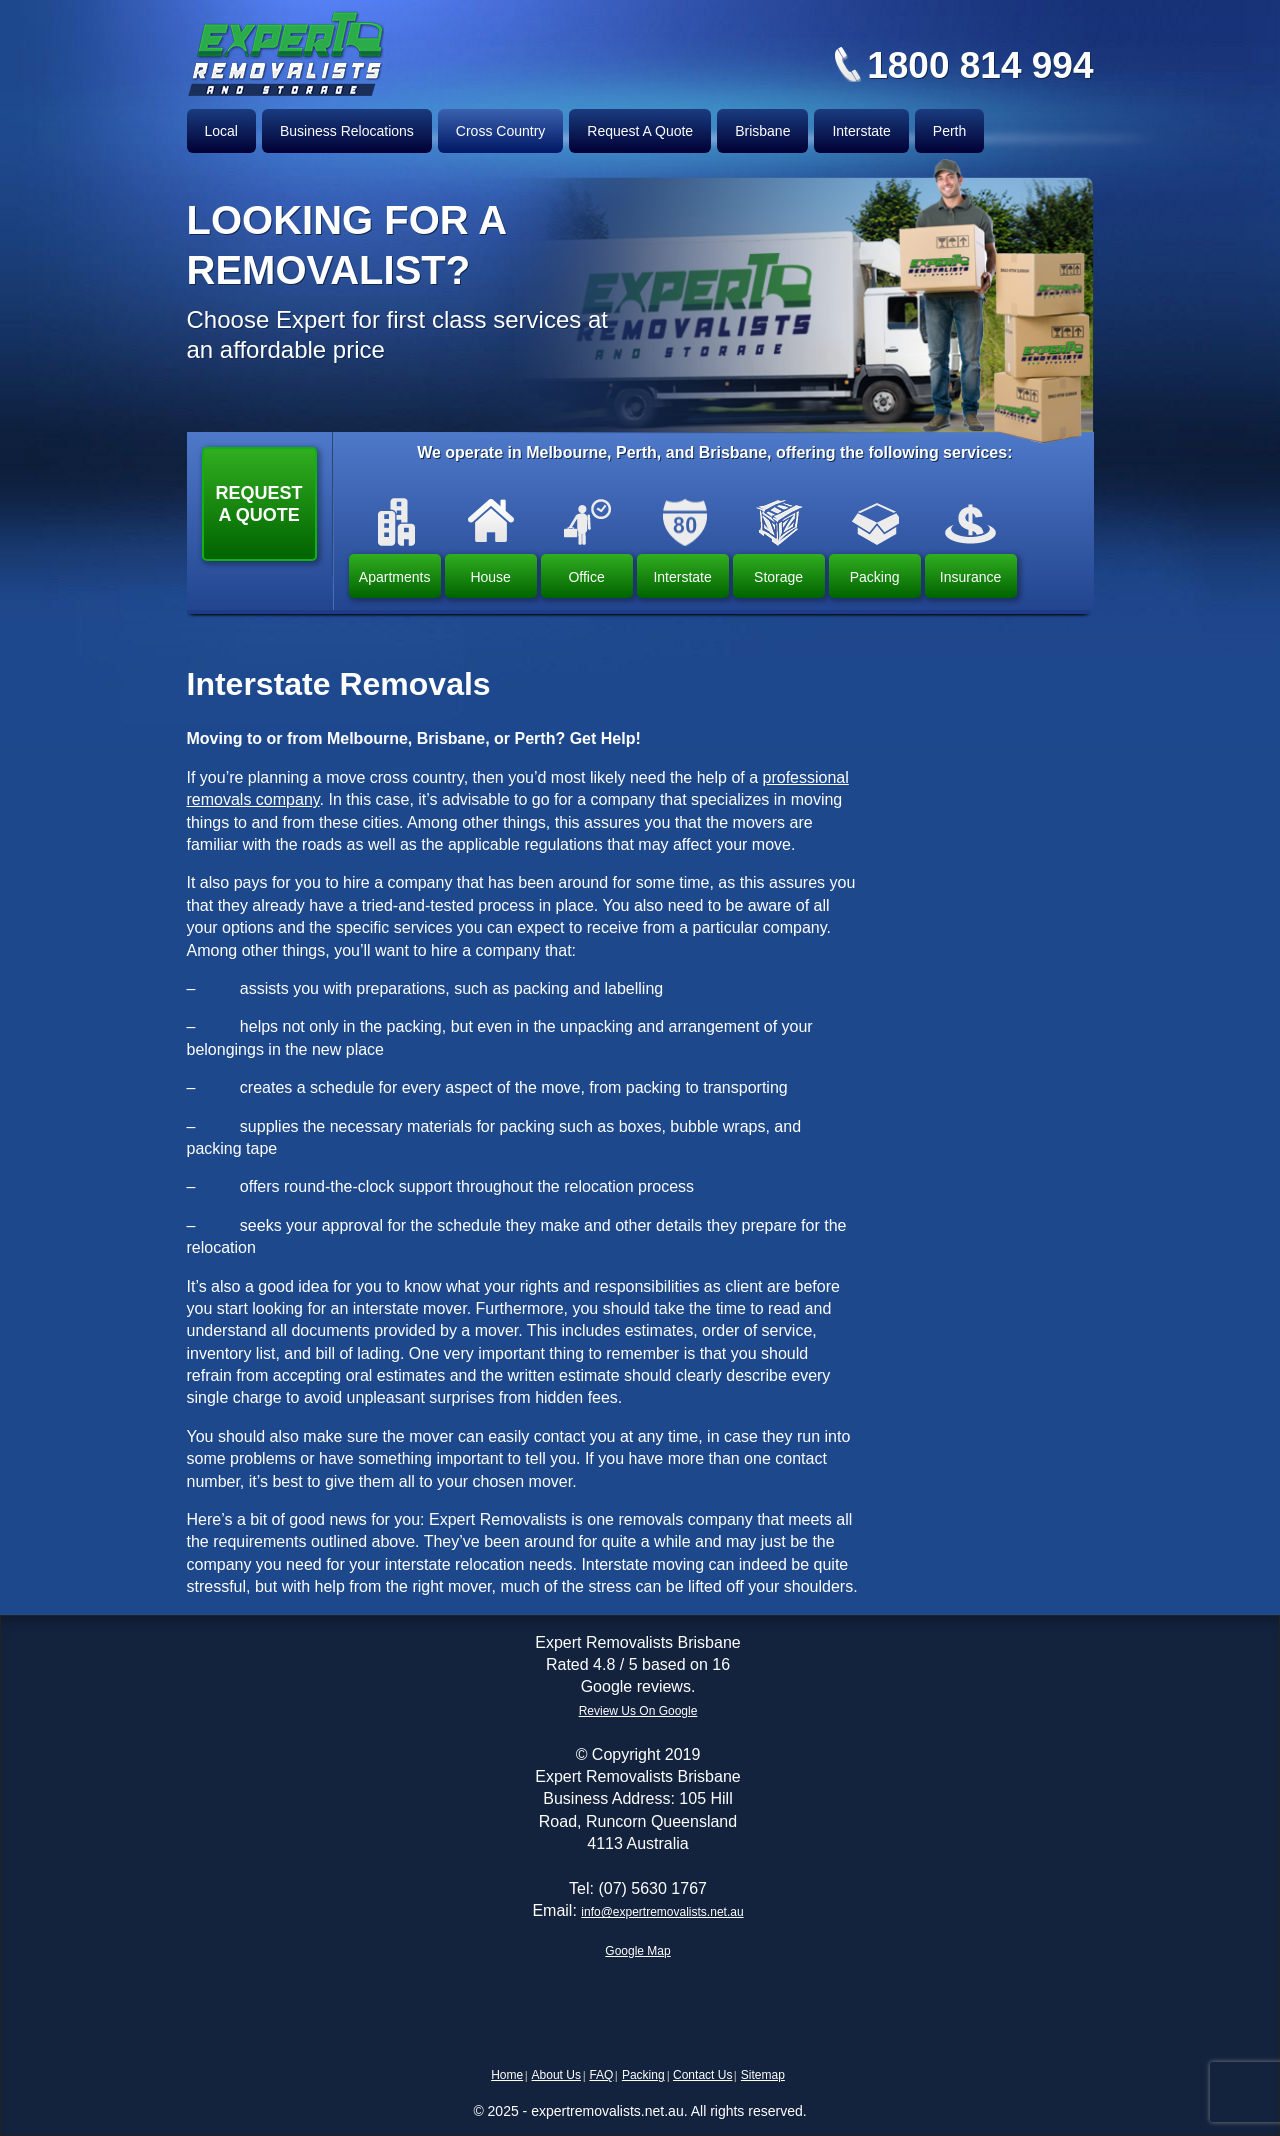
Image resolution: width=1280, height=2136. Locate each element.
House (490, 577)
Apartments (395, 577)
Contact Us (702, 2075)
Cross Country (500, 131)
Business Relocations (347, 131)
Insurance (970, 577)
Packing (875, 577)
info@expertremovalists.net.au (662, 1912)
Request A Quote (640, 131)
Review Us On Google (638, 1711)
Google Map (637, 1951)
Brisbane (762, 131)
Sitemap (763, 2075)
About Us (556, 2075)
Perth (949, 131)
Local (221, 131)
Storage (778, 577)
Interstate (861, 131)
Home (507, 2075)
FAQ (601, 2075)
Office (586, 577)
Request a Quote (259, 504)
